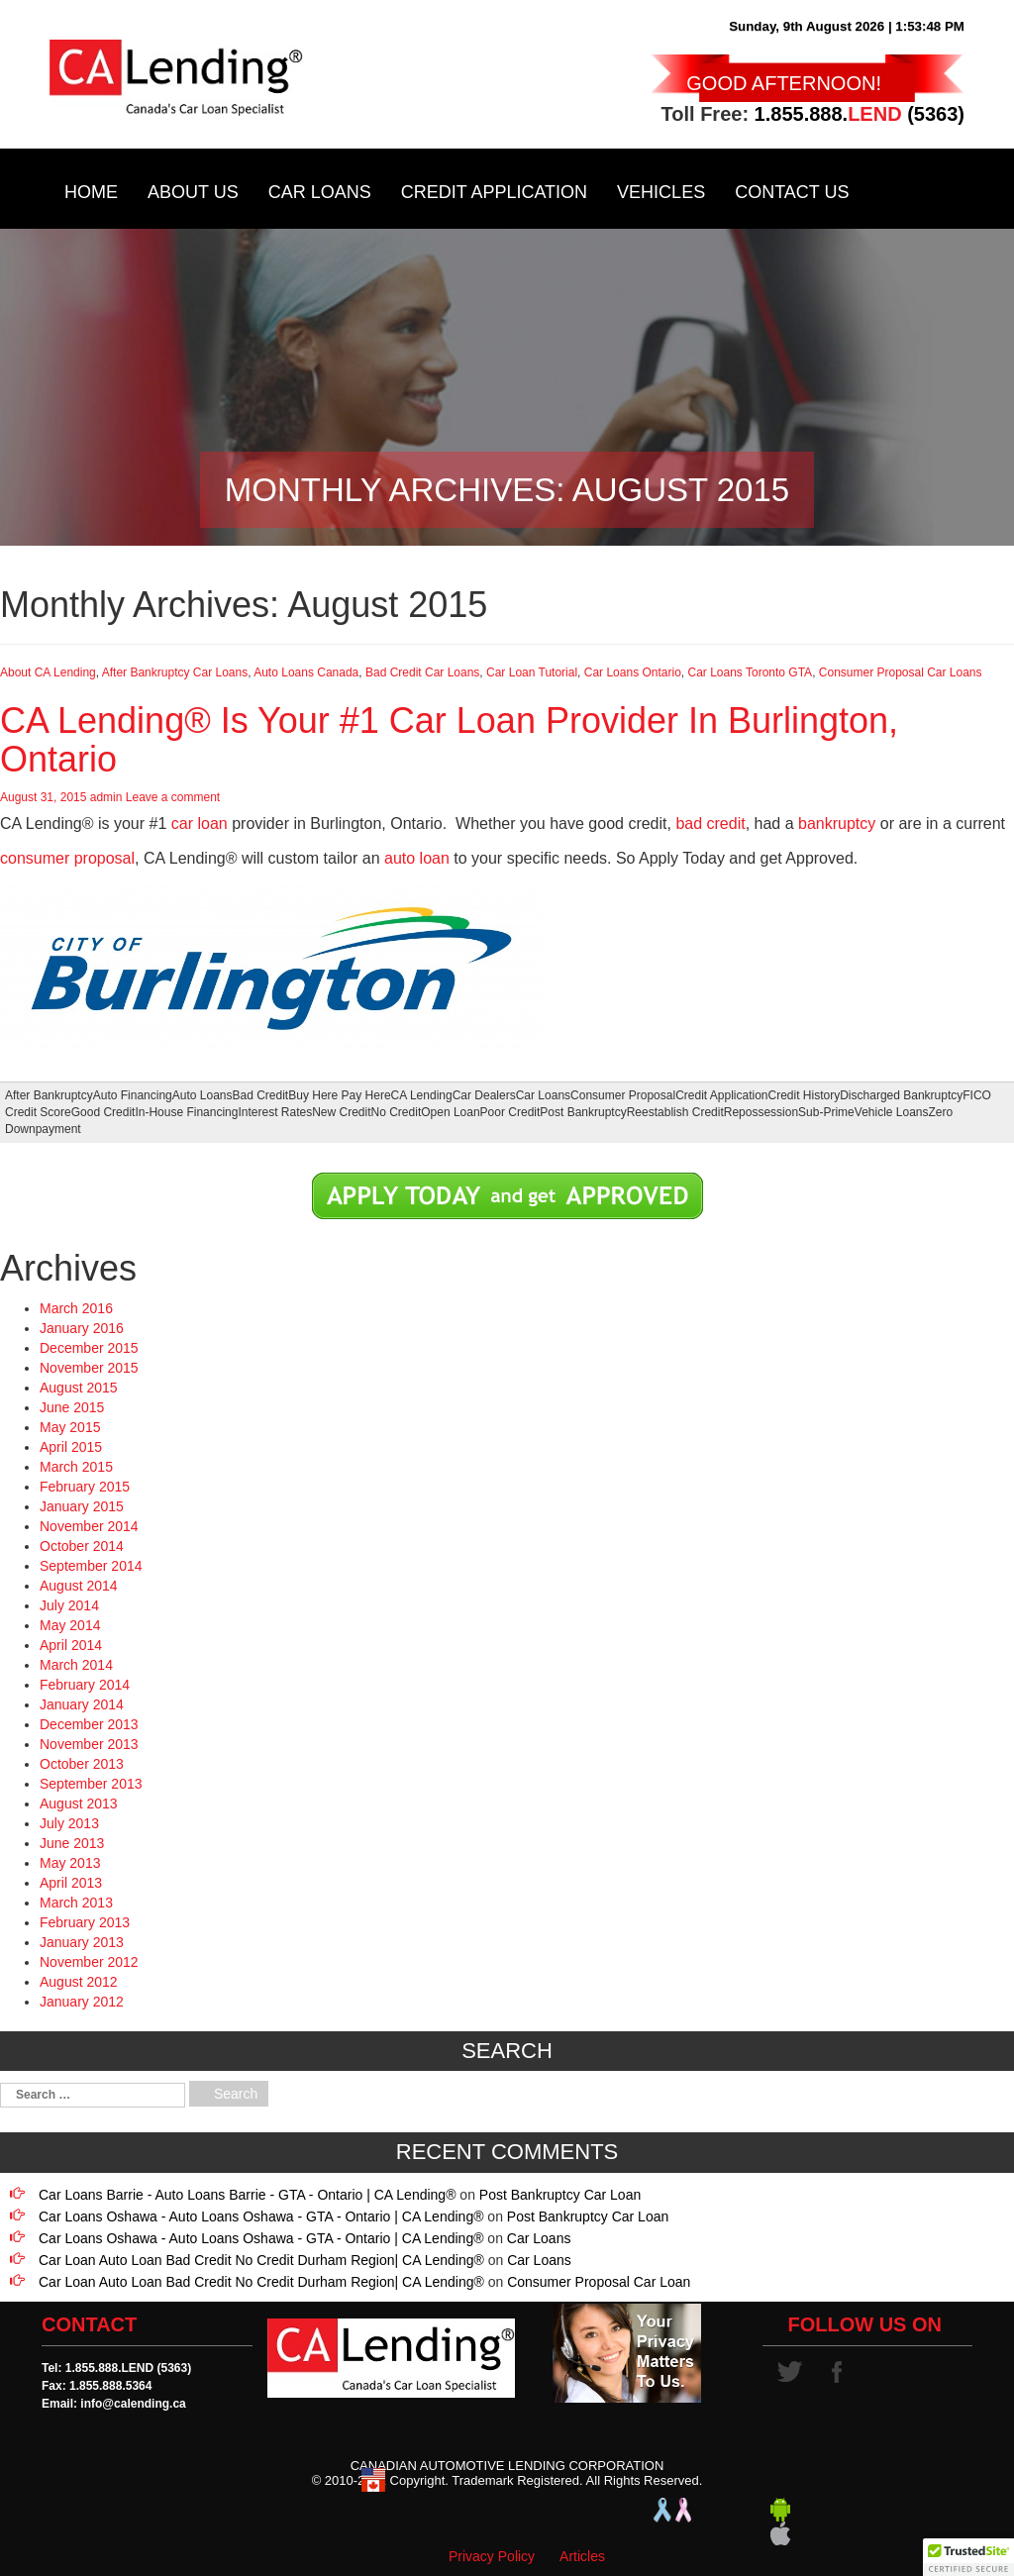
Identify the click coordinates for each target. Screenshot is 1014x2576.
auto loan (417, 858)
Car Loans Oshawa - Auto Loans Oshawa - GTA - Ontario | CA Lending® (261, 2216)
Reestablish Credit (675, 1112)
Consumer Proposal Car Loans (900, 672)
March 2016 (76, 1308)
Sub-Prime (826, 1112)
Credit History (804, 1095)
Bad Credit (261, 1095)
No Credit (396, 1112)
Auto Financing (132, 1095)
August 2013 (79, 1803)
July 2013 (69, 1823)
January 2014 (82, 1704)
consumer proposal (67, 858)
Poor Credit (510, 1112)
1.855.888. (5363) (859, 114)
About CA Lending (48, 672)
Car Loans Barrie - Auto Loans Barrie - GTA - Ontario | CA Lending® (247, 2195)
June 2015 (72, 1407)
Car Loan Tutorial (531, 672)
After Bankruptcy (49, 1095)
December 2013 (89, 1724)
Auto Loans (202, 1095)
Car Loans (319, 192)
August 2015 (79, 1387)
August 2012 (79, 1982)
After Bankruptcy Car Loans (175, 672)
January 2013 (82, 1942)
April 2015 (71, 1447)
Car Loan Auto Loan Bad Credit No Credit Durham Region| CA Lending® (261, 2260)
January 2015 (82, 1506)
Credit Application (494, 192)
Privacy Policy (492, 2556)
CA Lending (422, 1095)
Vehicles (661, 192)
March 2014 (76, 1665)
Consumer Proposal (622, 1095)
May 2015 (70, 1427)
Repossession (761, 1112)
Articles (582, 2556)
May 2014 (70, 1625)
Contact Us (792, 192)
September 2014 (91, 1566)
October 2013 (82, 1764)
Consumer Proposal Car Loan (598, 2282)
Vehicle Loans (892, 1112)
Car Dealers (484, 1095)
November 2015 (89, 1368)
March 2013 (76, 1902)
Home (91, 192)
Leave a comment (173, 797)
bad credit (710, 823)
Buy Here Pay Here (339, 1095)
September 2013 (91, 1784)
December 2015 (89, 1348)
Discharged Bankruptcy (901, 1095)
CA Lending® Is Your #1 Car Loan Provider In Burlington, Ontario (449, 740)
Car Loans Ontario (632, 672)
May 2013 (70, 1863)
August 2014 (79, 1586)
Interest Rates (275, 1112)
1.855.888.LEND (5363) (128, 2368)
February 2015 (85, 1486)
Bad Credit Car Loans (422, 672)
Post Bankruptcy (583, 1112)
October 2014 (82, 1546)
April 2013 (71, 1883)
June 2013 (72, 1843)
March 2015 (76, 1467)
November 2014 (89, 1526)
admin (106, 797)
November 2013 (89, 1744)
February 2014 (85, 1685)
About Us (193, 192)
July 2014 (69, 1605)
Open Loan (450, 1112)
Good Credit (103, 1112)
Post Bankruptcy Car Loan (560, 2195)
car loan (199, 823)
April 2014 (71, 1645)
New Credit (341, 1112)
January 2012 (82, 2001)
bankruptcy (836, 823)
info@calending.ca (132, 2404)
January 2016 (82, 1328)
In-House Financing (186, 1112)
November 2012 (89, 1962)
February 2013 (85, 1922)
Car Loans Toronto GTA (750, 672)
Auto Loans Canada (306, 672)
